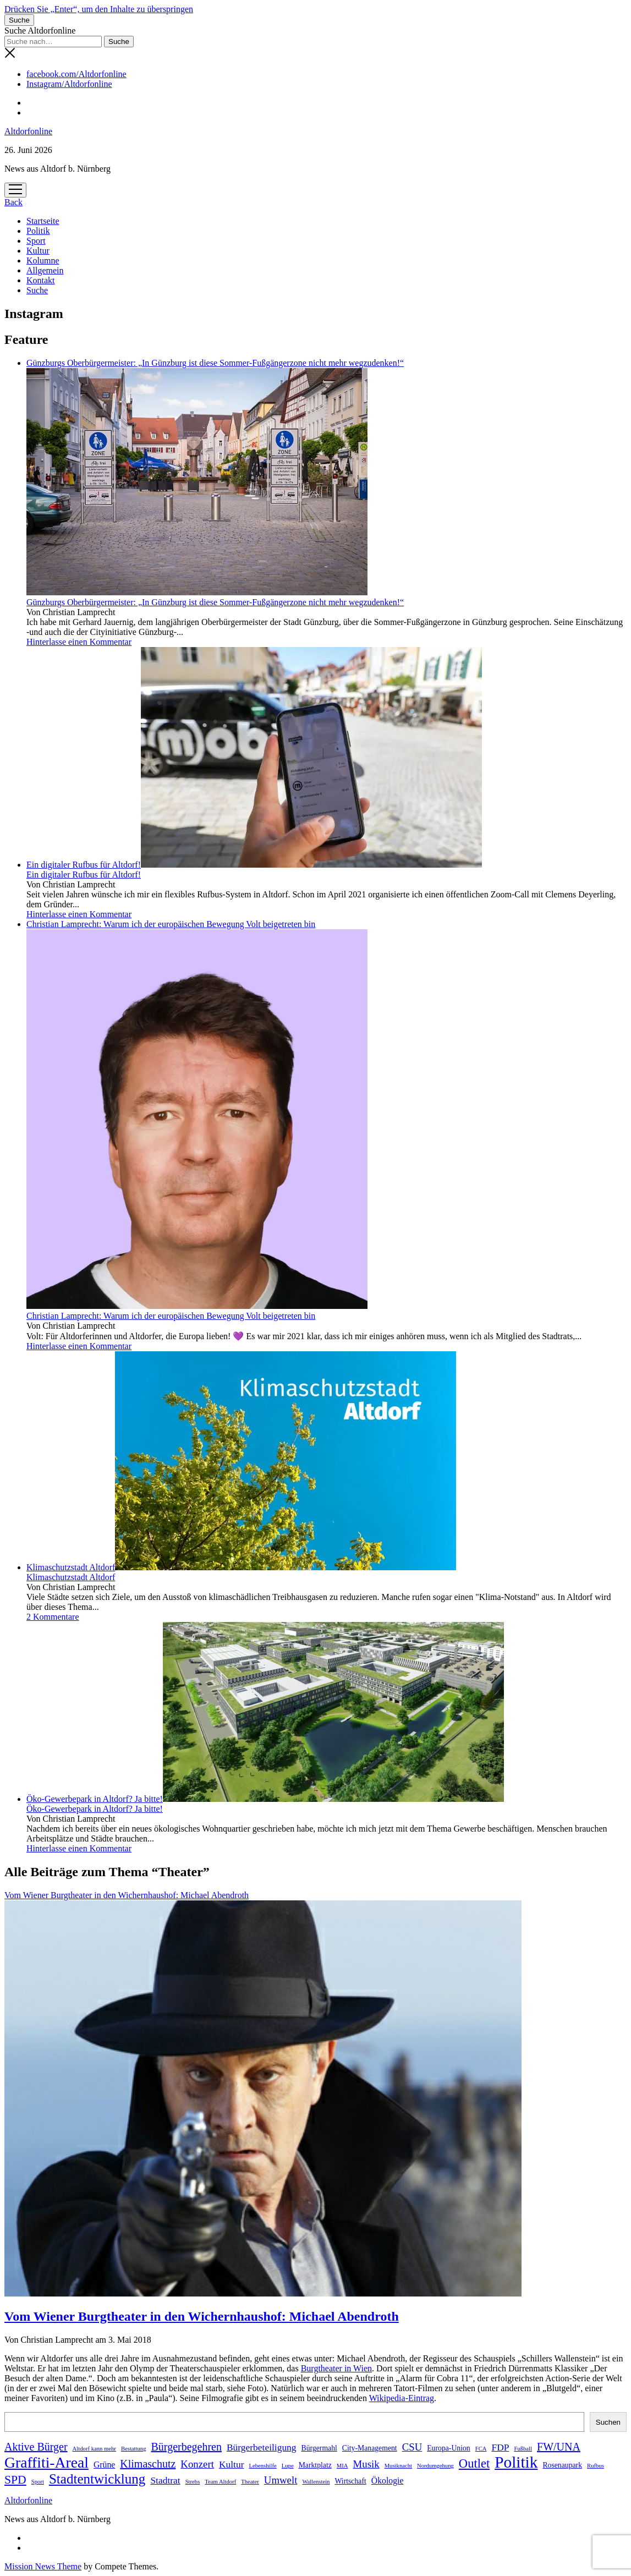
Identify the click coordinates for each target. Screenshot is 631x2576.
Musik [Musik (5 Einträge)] (366, 2464)
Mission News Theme (42, 2566)
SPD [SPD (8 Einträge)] (15, 2479)
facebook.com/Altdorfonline (76, 74)
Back (13, 202)
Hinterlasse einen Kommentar (78, 641)
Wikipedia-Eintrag (401, 2398)
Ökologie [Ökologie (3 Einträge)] (387, 2480)
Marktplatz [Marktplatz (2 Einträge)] (315, 2465)
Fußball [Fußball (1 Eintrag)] (523, 2449)
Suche (37, 290)
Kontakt (40, 280)
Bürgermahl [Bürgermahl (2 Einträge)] (319, 2448)
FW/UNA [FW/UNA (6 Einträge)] (558, 2447)
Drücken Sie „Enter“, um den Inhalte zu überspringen (98, 9)
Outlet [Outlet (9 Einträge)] (474, 2463)
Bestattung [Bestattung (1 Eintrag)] (133, 2449)
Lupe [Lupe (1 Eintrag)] (288, 2466)
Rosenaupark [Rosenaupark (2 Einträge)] (562, 2465)
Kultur (38, 250)
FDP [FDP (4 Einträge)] (500, 2447)
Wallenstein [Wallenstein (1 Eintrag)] (316, 2482)
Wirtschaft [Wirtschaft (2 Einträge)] (350, 2481)
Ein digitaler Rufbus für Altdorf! (254, 864)
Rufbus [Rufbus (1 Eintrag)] (595, 2466)
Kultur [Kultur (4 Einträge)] (231, 2464)
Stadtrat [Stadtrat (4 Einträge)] (165, 2480)
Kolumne (42, 260)
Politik (38, 230)
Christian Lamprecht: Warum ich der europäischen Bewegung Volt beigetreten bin (170, 1315)
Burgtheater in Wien (336, 2368)
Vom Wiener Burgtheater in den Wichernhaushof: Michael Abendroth (201, 2316)
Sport (36, 240)
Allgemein (45, 270)
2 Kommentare (52, 1616)
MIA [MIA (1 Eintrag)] (342, 2466)
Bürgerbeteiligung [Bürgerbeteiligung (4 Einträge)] (262, 2447)
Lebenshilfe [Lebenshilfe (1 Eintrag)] (262, 2466)
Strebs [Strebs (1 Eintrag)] (192, 2482)
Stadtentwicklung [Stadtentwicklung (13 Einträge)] (97, 2478)
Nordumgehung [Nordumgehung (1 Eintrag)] (435, 2466)
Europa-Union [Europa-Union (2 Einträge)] (448, 2448)
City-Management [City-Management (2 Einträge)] (369, 2448)
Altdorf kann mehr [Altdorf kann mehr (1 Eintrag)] (94, 2449)
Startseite (42, 221)
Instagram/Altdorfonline (69, 84)
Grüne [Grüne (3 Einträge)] (104, 2464)
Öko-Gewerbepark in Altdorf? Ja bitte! (265, 1799)
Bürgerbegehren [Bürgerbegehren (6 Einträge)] (186, 2447)
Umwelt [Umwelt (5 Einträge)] (281, 2480)
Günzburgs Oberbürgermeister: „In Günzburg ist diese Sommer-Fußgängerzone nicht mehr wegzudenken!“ (215, 602)
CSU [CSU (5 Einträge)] (412, 2447)
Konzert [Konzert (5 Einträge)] (197, 2464)
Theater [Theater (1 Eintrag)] (250, 2482)
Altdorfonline (28, 131)
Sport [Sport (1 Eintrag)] (37, 2482)
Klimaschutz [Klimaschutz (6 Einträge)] (147, 2464)
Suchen (608, 2422)
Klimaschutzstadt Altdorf (241, 1567)
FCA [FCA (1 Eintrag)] (481, 2449)
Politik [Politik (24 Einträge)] (516, 2462)
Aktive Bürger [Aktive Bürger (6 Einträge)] (36, 2447)
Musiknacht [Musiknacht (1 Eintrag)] (398, 2466)
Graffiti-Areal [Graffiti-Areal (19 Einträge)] (46, 2462)
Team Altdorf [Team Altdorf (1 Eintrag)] (220, 2482)
